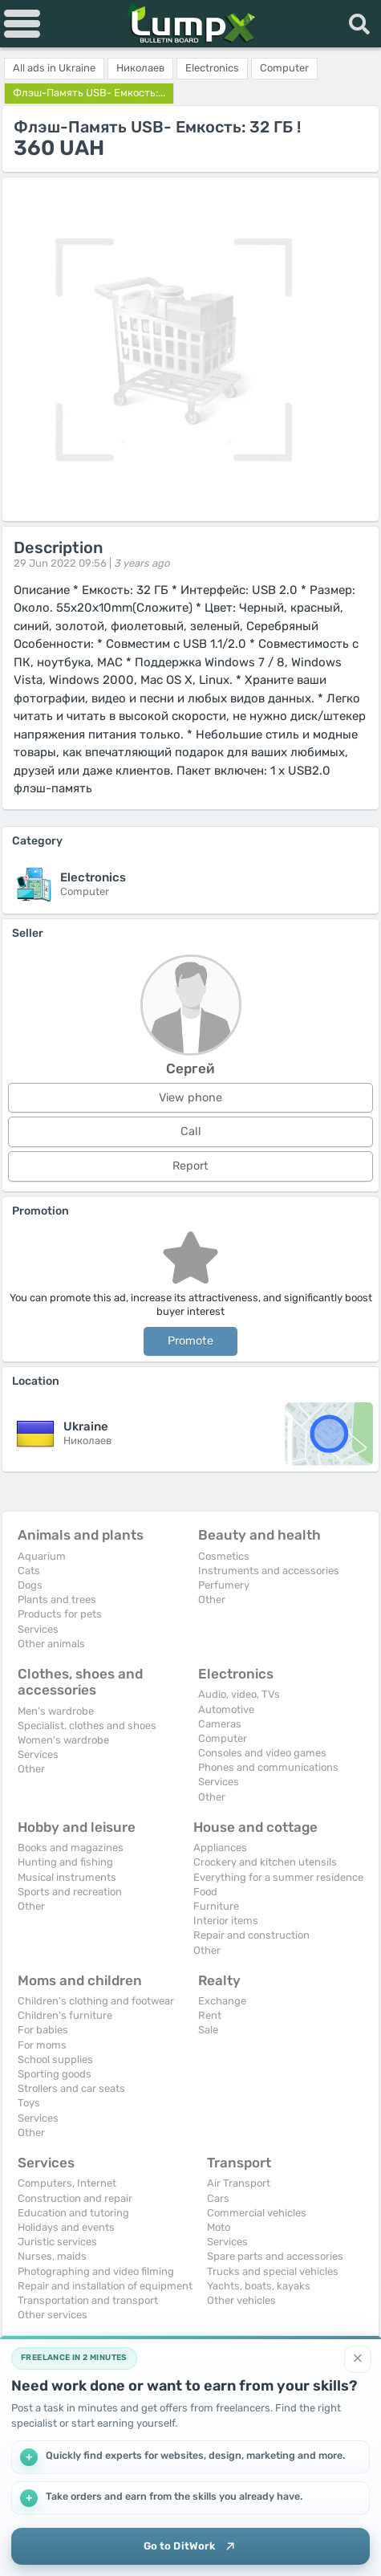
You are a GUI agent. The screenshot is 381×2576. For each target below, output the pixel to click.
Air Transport (238, 2183)
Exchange (222, 2001)
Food (205, 1892)
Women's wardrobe (63, 1740)
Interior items (225, 1921)
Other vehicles (241, 2300)
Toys (29, 2103)
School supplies (55, 2059)
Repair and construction (251, 1935)
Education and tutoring (73, 2213)
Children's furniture (65, 2015)
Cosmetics (223, 1556)
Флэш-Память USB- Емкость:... (89, 93)
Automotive (226, 1709)
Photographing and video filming (96, 2271)
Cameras (219, 1724)
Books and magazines (71, 1847)
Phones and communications (268, 1767)
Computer (222, 1738)
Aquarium (42, 1556)
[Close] (357, 2359)
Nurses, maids (52, 2256)
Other (211, 1599)
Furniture (216, 1906)
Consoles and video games (262, 1753)
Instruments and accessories (268, 1571)
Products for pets (60, 1614)
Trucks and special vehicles (272, 2271)
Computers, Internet (67, 2183)
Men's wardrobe (56, 1711)
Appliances (220, 1847)
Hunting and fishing (65, 1862)
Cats (29, 1571)
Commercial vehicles (256, 2213)
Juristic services (57, 2242)
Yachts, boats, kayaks (258, 2286)
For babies (43, 2030)
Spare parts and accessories (275, 2256)
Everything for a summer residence (278, 1877)
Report (190, 1166)
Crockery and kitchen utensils (265, 1862)
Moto (218, 2227)
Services (38, 1629)
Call (190, 1131)
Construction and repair (75, 2198)
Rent (209, 2015)
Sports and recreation (70, 1892)
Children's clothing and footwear (96, 2001)
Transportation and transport (88, 2300)
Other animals (51, 1644)
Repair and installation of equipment (105, 2286)
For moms (42, 2045)
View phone (190, 1098)
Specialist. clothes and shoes (87, 1725)
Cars (218, 2198)
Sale (208, 2030)
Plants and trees (57, 1599)
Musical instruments (67, 1877)
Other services (52, 2315)
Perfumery (223, 1585)
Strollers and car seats (71, 2088)
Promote (190, 1341)
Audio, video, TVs (239, 1694)
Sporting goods (54, 2074)
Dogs (30, 1585)
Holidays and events (66, 2227)
